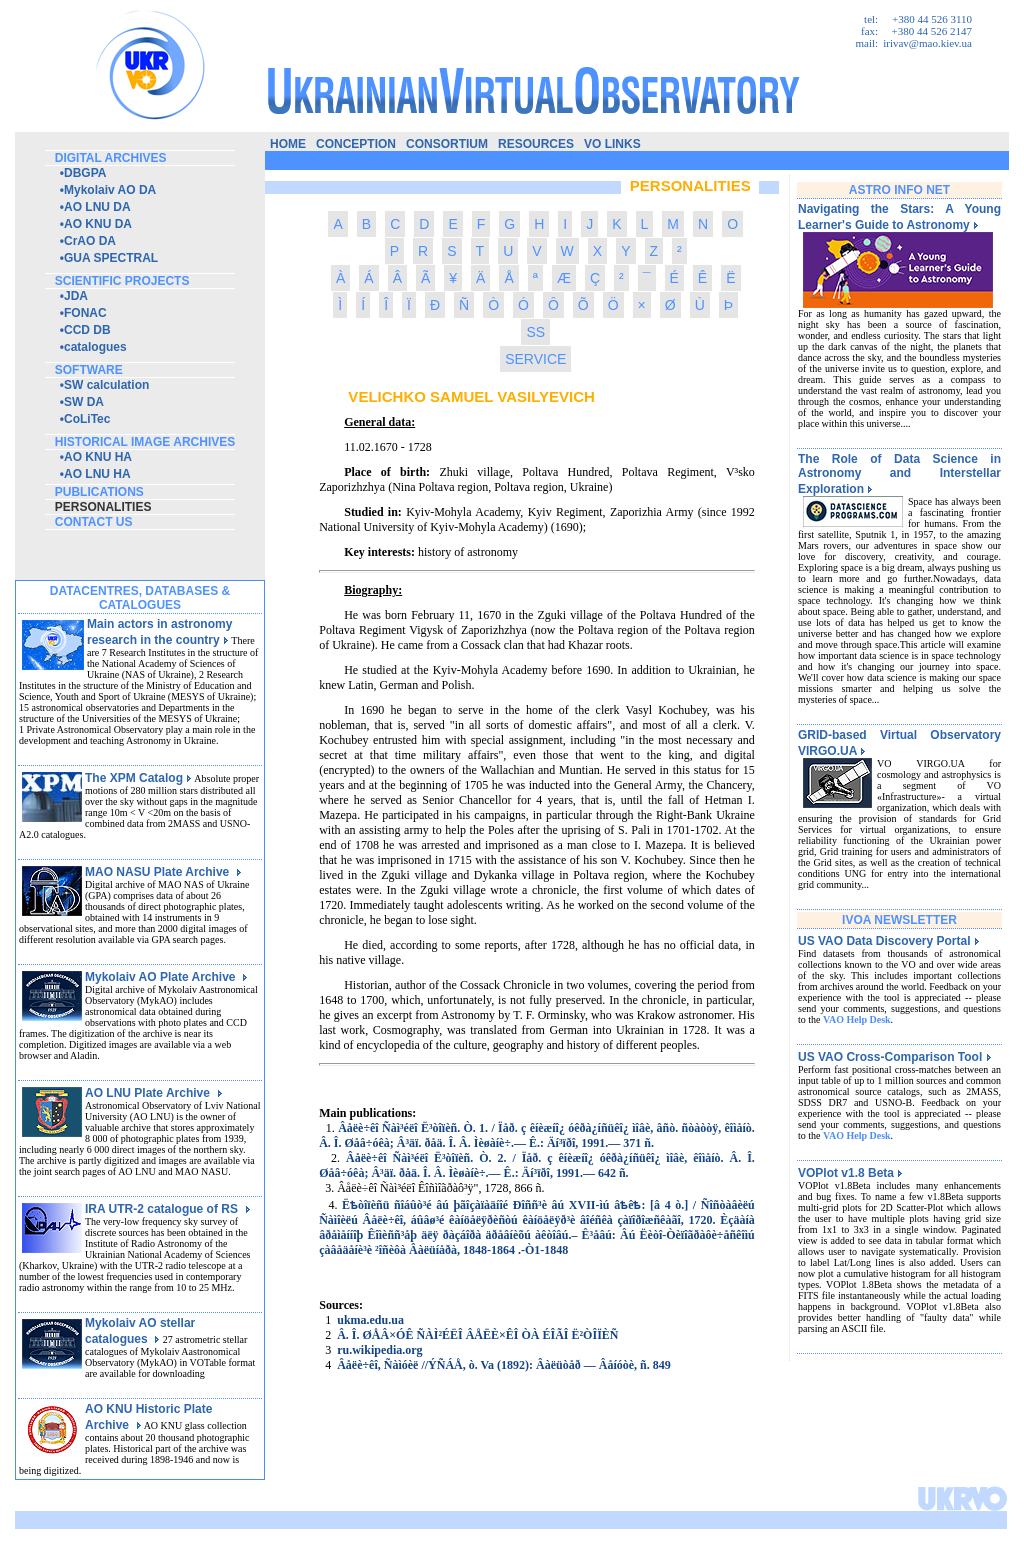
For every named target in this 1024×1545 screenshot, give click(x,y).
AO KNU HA (98, 457)
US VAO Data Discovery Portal (889, 941)
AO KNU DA (98, 224)
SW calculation (106, 385)
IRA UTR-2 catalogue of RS (168, 1209)
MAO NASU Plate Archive (163, 872)
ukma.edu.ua (370, 1320)
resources (536, 144)
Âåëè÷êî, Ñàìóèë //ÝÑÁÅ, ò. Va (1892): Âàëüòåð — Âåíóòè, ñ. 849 (504, 1365)
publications (99, 492)
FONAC (85, 313)
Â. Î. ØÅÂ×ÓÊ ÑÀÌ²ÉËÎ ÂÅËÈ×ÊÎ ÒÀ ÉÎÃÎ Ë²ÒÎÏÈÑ (477, 1335)
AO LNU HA (97, 474)
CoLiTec (87, 419)
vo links (612, 144)
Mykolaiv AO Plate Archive (166, 977)
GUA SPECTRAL (111, 258)
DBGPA (85, 173)
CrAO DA (90, 241)
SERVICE (535, 359)
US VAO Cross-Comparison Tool (895, 1057)
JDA (76, 296)
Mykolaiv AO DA (110, 190)
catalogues (95, 347)
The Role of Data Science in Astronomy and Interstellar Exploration (899, 474)
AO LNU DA (97, 207)
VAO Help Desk (857, 1019)
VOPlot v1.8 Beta (850, 1173)
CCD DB (87, 330)
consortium (447, 144)
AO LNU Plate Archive (154, 1093)
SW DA (84, 402)
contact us (94, 522)
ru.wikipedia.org (379, 1350)
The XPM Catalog (138, 778)
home (288, 144)
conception (356, 144)
